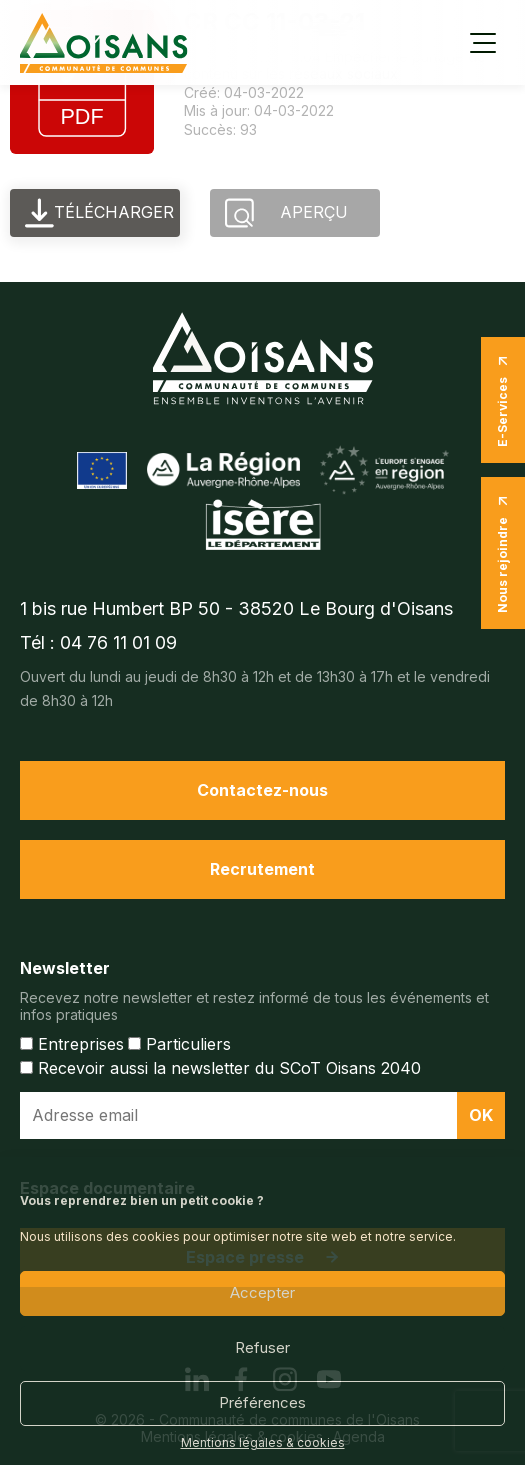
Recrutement (262, 869)
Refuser (262, 1347)
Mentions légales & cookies (263, 1443)
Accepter (262, 1292)
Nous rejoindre (503, 553)
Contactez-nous (262, 790)
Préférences (262, 1402)
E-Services (503, 400)
